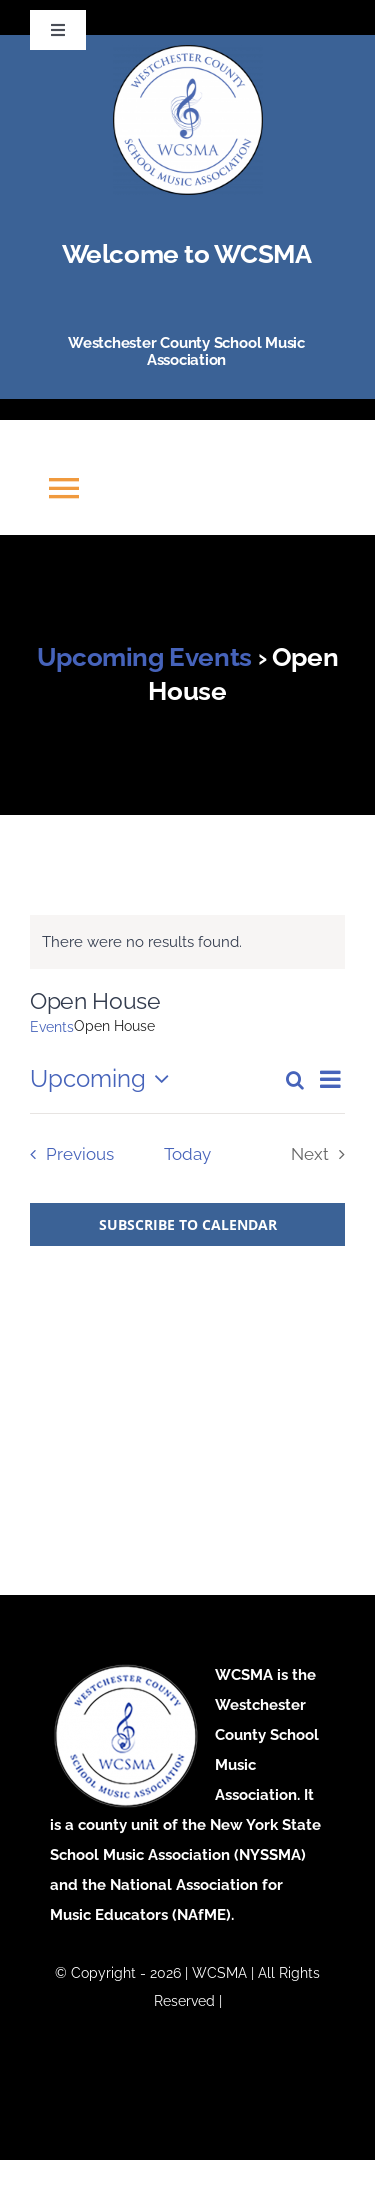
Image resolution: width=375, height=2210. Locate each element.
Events (52, 1027)
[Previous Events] (67, 1154)
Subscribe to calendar (188, 1224)
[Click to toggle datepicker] (104, 1079)
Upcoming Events (144, 657)
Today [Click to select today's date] (187, 1154)
